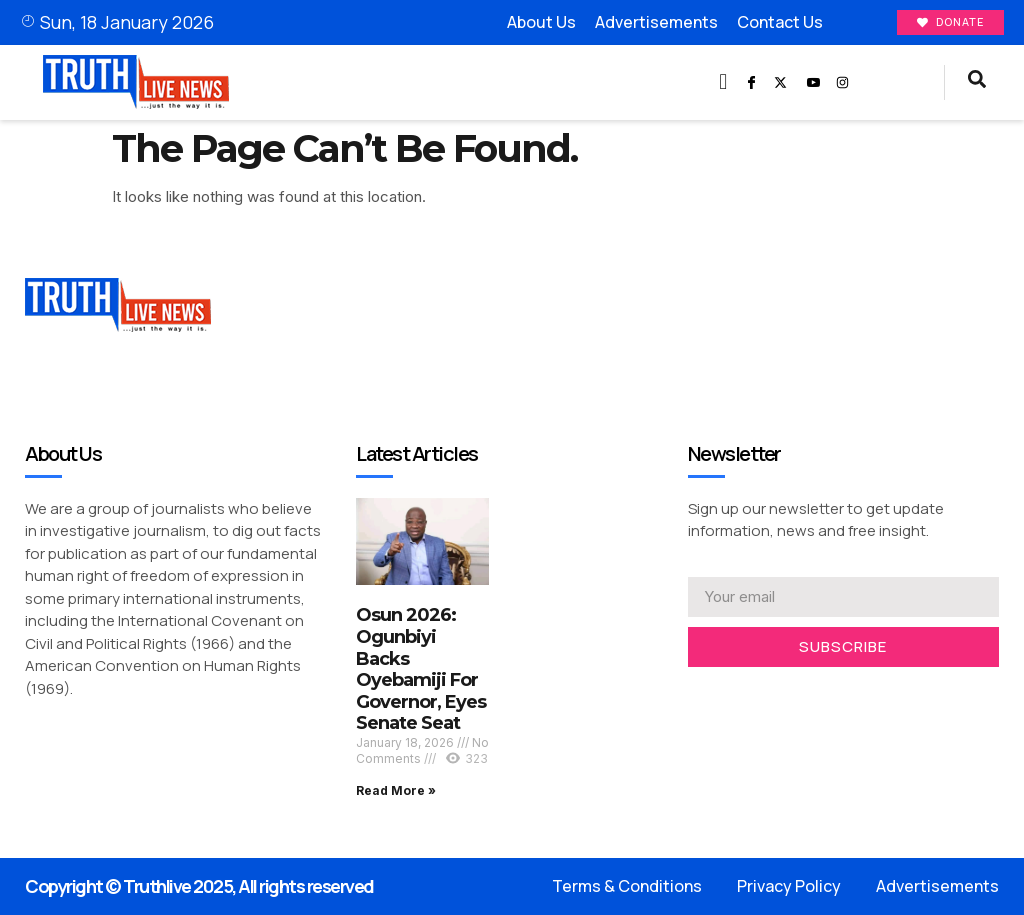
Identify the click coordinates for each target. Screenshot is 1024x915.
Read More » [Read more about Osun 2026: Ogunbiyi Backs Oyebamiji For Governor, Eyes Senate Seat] (396, 790)
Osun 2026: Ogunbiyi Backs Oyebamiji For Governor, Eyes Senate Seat (421, 670)
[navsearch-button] (977, 82)
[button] (723, 82)
